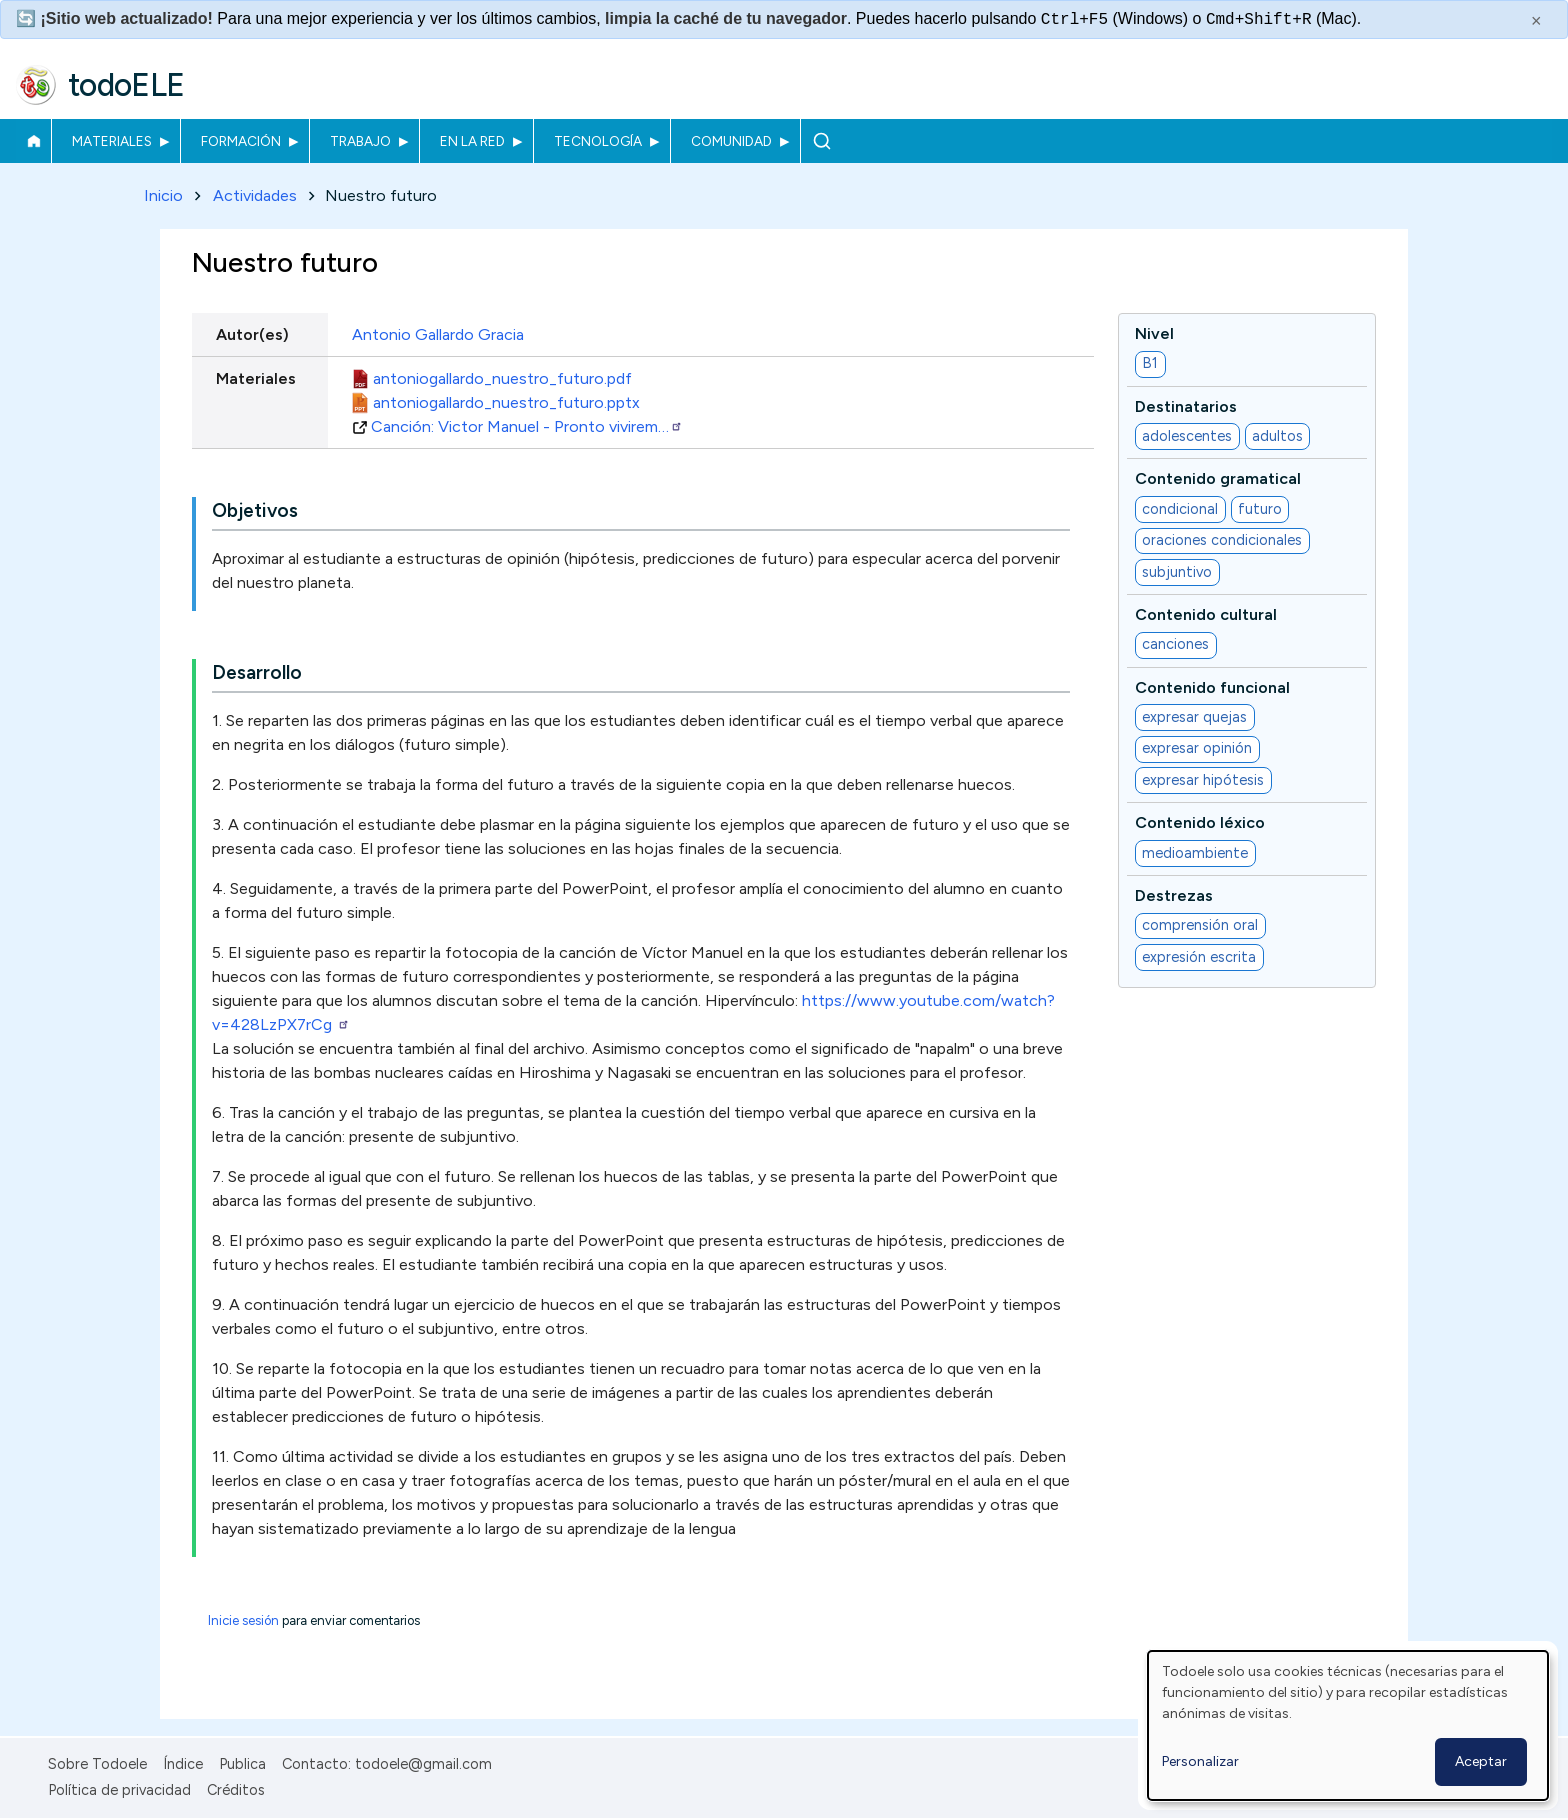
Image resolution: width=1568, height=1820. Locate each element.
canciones (1175, 645)
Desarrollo (257, 673)
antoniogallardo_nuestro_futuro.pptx (506, 402)
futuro (1260, 509)
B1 (1150, 364)
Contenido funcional (1212, 687)
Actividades (255, 195)
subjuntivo (1177, 572)
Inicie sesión (243, 1621)
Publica (242, 1764)
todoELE (126, 85)
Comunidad (731, 141)
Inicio (33, 141)
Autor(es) (252, 334)
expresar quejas (1194, 717)
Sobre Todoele (97, 1764)
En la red (472, 141)
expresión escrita (1199, 957)
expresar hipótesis (1203, 780)
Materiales (112, 141)
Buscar (821, 141)
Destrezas (1174, 895)
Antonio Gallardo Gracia (438, 334)
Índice (183, 1764)
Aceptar (1481, 1761)
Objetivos (255, 511)
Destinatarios (1186, 406)
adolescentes (1187, 436)
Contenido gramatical (1218, 479)
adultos (1277, 436)
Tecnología (598, 141)
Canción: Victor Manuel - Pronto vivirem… (527, 426)
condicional (1180, 509)
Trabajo (360, 141)
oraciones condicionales (1222, 541)
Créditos (236, 1790)
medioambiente (1195, 853)
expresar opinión (1197, 749)
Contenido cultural (1206, 614)
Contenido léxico (1200, 823)
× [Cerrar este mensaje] (1536, 21)
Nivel (1154, 333)
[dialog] (1348, 1725)
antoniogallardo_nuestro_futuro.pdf (502, 378)
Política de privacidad (119, 1790)
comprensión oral (1200, 926)
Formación (241, 141)
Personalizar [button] (1200, 1761)
